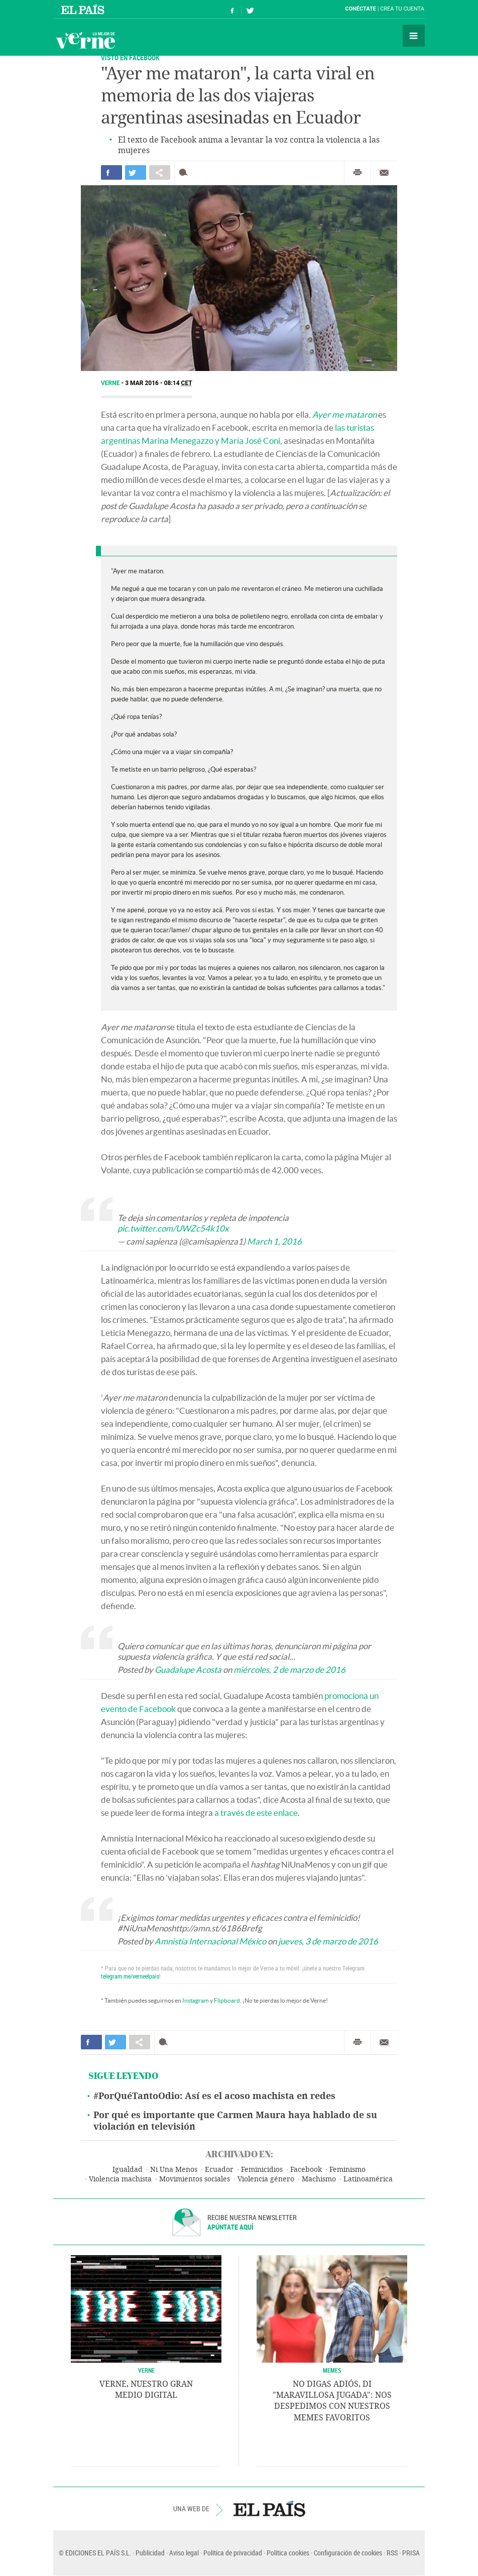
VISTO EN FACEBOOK (130, 57)
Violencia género (265, 2179)
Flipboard (227, 2000)
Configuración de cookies (348, 2552)
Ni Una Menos (173, 2169)
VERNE (146, 2370)
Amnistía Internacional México (210, 1941)
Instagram (195, 2000)
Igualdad (127, 2169)
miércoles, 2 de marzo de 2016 (289, 1669)
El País (84, 9)
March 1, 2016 (274, 1241)
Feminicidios (262, 2169)
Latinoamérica (368, 2179)
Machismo (319, 2179)
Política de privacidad (232, 2552)
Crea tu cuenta (402, 9)
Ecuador (219, 2169)
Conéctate (360, 9)
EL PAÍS (269, 2509)
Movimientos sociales (194, 2179)
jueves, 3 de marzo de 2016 (328, 1941)
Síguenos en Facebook (232, 9)
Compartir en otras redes (159, 172)
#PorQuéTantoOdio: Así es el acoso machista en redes (214, 2096)
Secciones (414, 36)
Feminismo (347, 2169)
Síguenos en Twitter (250, 9)
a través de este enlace (256, 1812)
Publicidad (150, 2552)
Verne (85, 40)
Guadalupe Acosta (188, 1669)
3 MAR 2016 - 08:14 (158, 383)
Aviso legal (184, 2552)
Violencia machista (120, 2179)
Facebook (306, 2169)
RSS (392, 2552)
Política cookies (288, 2552)
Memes (332, 2370)
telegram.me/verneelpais (130, 1976)
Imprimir (357, 172)
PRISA (411, 2552)
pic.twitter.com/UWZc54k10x (173, 1228)
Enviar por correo (384, 172)
